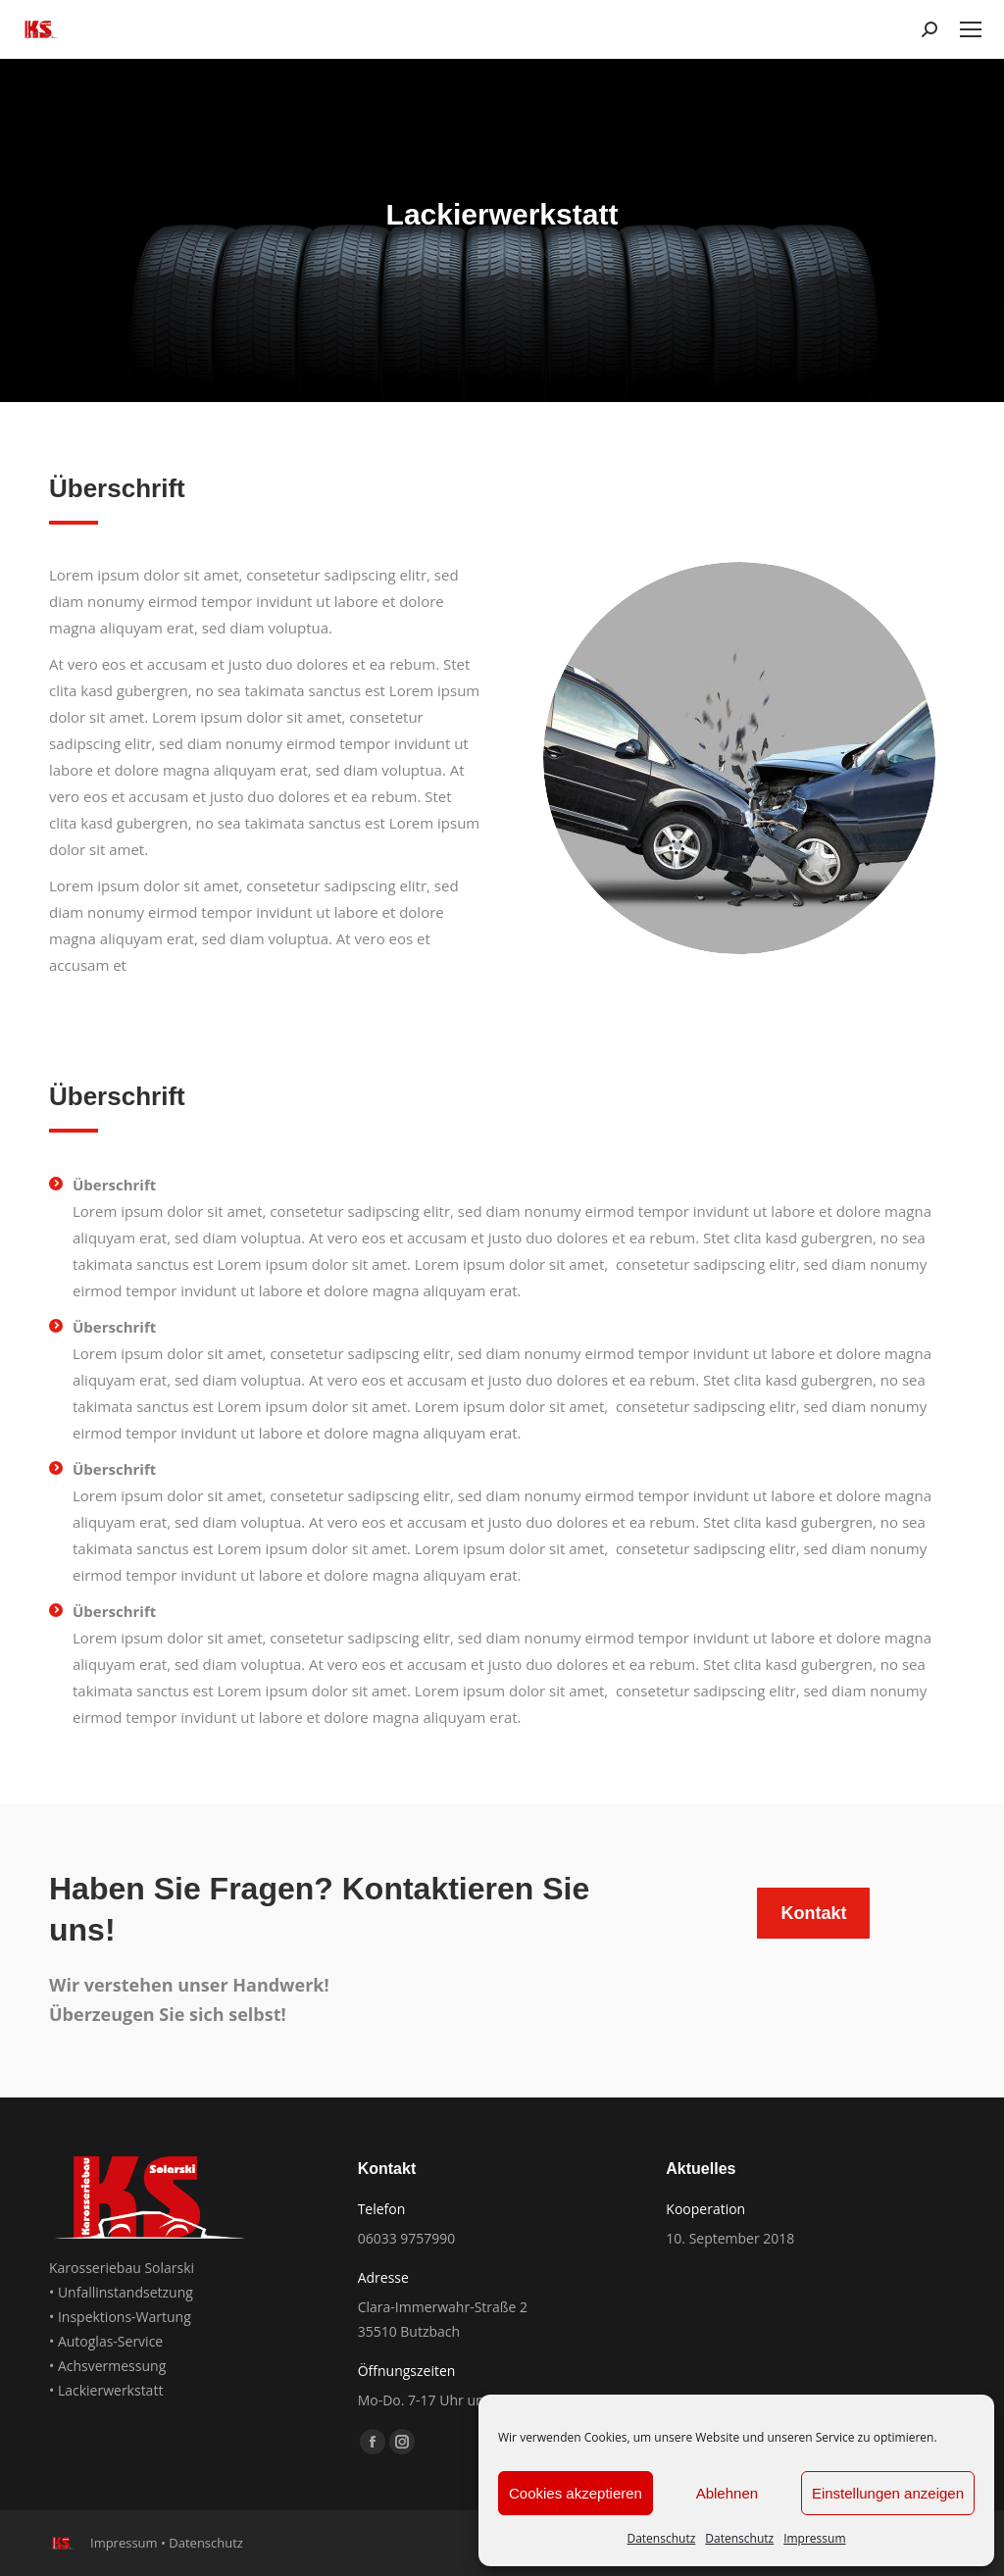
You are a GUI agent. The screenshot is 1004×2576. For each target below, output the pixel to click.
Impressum (814, 2538)
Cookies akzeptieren (575, 2493)
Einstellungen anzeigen (888, 2493)
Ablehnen (727, 2493)
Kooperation (705, 2208)
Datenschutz (661, 2538)
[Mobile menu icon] (970, 29)
